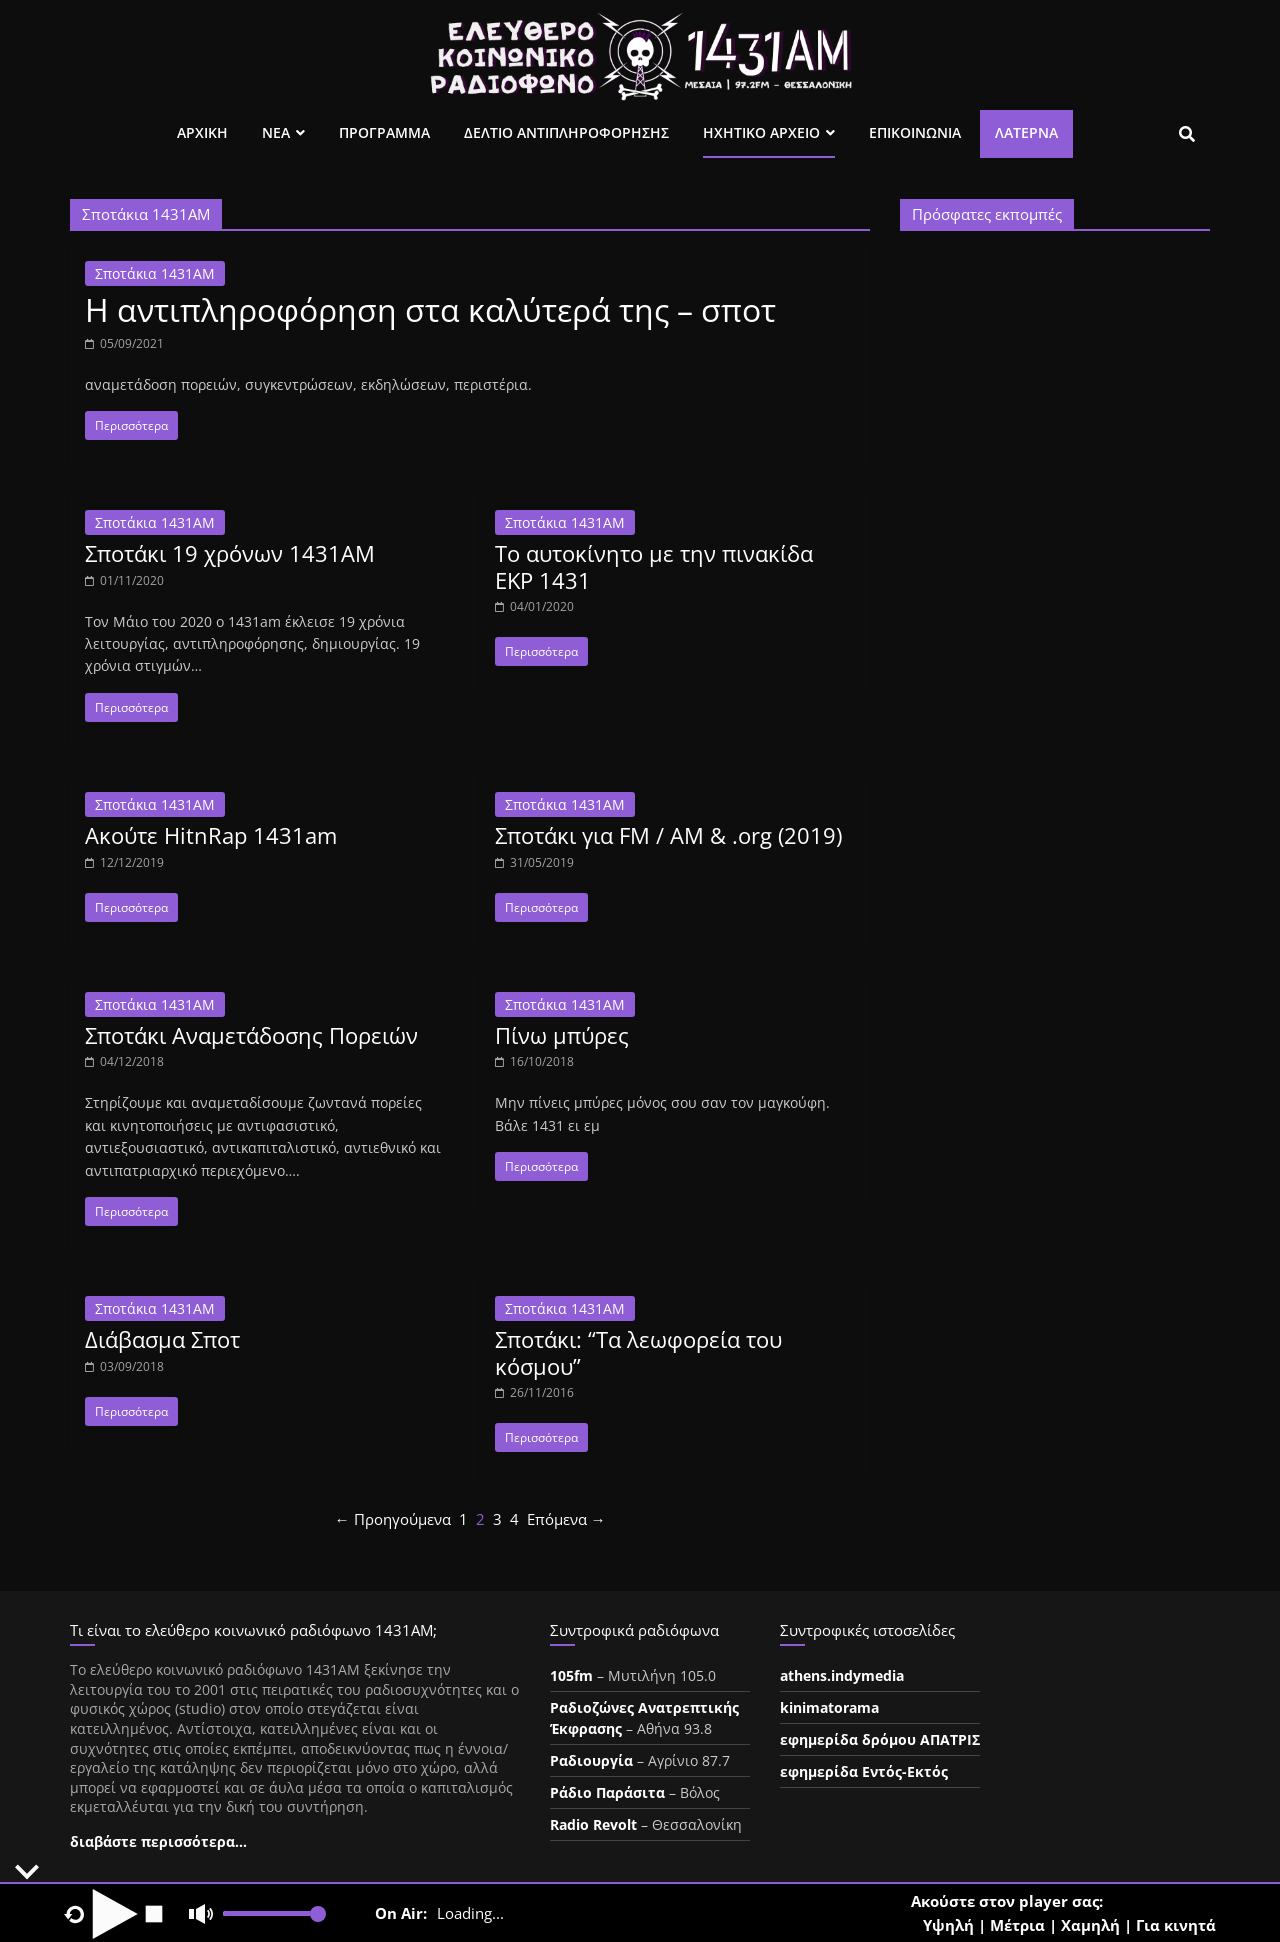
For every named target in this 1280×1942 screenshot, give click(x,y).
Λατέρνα (1026, 132)
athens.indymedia (842, 1675)
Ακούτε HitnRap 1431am (211, 835)
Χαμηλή (1090, 1925)
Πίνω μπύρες (562, 1035)
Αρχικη (202, 132)
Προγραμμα (384, 132)
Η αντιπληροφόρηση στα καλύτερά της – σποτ (430, 309)
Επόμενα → (566, 1519)
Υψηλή (948, 1925)
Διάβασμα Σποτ (162, 1339)
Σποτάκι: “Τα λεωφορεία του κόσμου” (638, 1352)
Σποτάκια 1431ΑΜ (155, 273)
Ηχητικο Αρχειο (761, 132)
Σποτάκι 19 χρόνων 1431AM (230, 553)
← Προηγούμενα (393, 1519)
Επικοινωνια (915, 132)
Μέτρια (1017, 1925)
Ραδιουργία (591, 1760)
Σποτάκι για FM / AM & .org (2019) (668, 835)
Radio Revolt (593, 1824)
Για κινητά (1176, 1925)
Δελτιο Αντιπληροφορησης (566, 132)
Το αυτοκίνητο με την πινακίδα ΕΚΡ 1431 (654, 566)
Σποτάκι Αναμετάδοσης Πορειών (251, 1035)
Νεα (276, 132)
